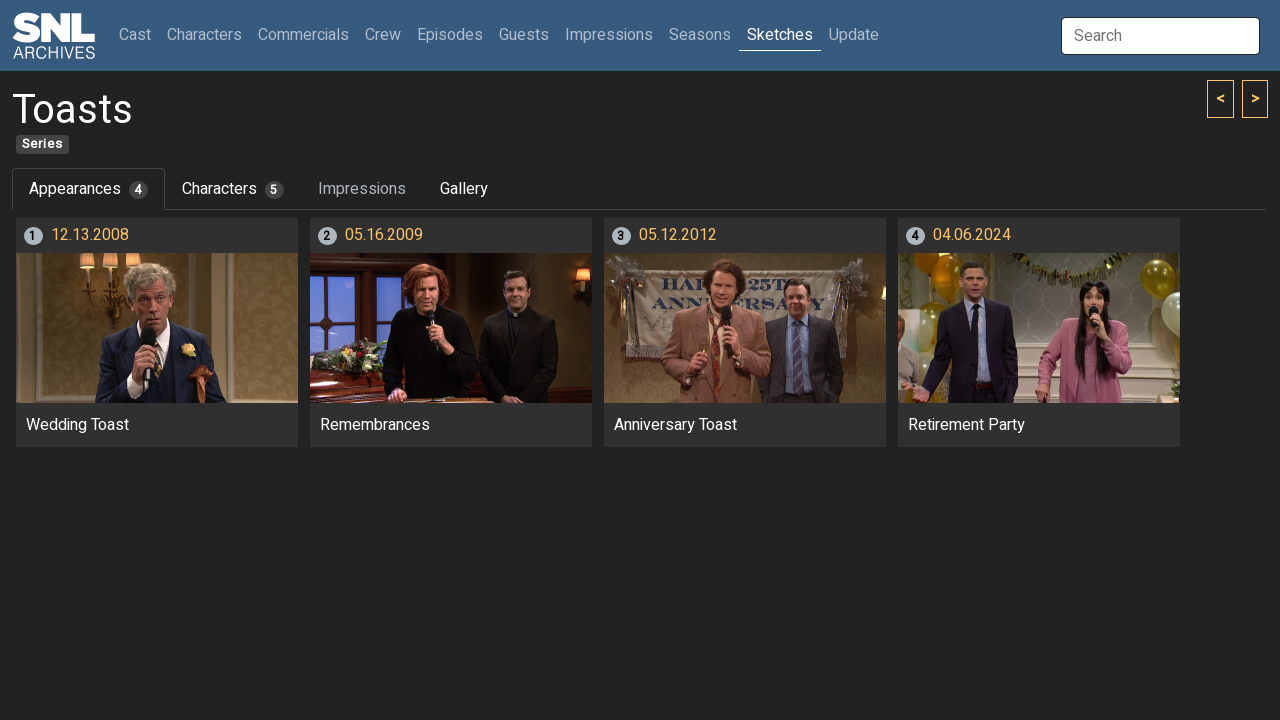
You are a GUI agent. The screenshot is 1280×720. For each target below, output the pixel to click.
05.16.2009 (384, 235)
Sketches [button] (780, 35)
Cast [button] (139, 34)
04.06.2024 (972, 235)
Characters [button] (204, 35)
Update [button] (854, 35)
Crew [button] (383, 35)
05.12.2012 (678, 235)
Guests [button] (524, 35)
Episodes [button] (450, 35)
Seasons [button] (700, 35)
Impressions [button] (609, 35)
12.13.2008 (90, 235)
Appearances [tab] (88, 189)
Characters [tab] (233, 189)
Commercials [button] (303, 35)
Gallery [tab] (464, 189)
